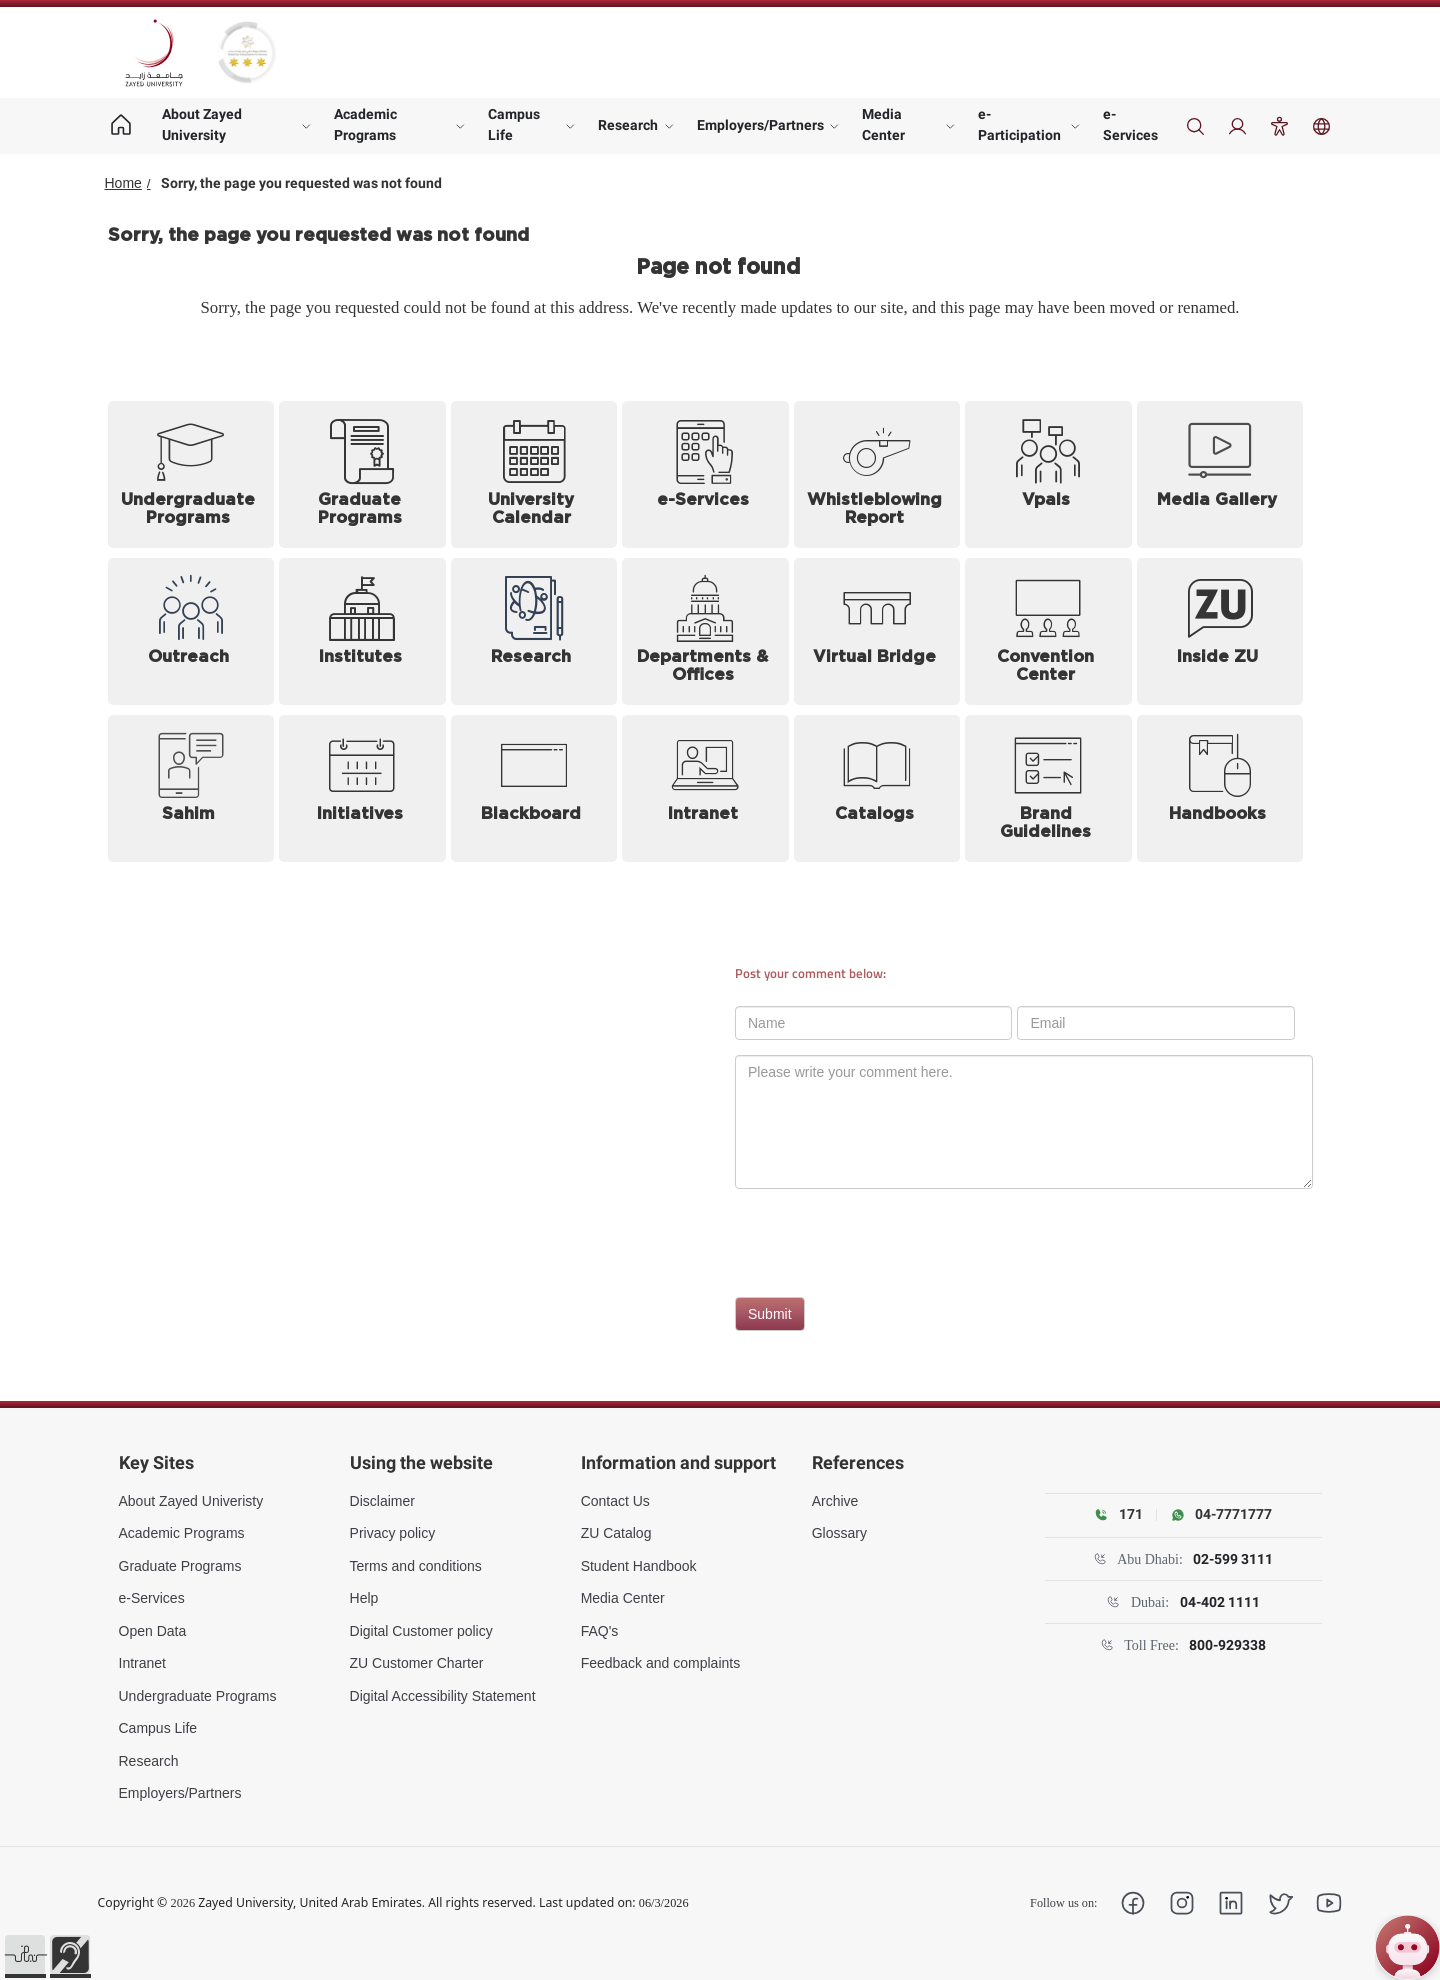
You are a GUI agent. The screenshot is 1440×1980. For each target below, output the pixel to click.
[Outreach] (191, 631)
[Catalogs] (877, 788)
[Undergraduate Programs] (191, 474)
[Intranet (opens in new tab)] (705, 788)
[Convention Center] (1048, 631)
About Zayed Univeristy (191, 1501)
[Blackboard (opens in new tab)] (534, 788)
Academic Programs (365, 124)
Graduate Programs (180, 1566)
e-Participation (1019, 124)
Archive (835, 1501)
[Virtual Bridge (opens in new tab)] (877, 631)
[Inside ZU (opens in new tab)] (1220, 631)
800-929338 (1227, 1645)
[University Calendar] (534, 474)
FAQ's (600, 1631)
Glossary (839, 1533)
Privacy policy (393, 1533)
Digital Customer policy (421, 1631)
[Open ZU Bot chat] (1407, 1947)
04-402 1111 (1220, 1602)
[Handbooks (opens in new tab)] (1220, 788)
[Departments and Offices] (705, 631)
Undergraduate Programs (198, 1696)
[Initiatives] (362, 788)
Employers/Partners (760, 125)
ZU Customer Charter (417, 1663)
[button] (25, 1955)
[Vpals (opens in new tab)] (1048, 474)
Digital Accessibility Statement (443, 1696)
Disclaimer (382, 1501)
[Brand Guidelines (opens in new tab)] (1048, 788)
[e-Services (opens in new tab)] (705, 474)
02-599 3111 (1233, 1559)
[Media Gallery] (1220, 474)
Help (364, 1598)
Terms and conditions (416, 1566)
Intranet (142, 1663)
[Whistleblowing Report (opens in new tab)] (877, 474)
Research (628, 125)
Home (123, 183)
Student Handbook (639, 1566)
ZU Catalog (616, 1533)
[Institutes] (362, 631)
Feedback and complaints (661, 1663)
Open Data (153, 1631)
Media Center (883, 124)
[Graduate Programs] (362, 474)
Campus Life (514, 124)
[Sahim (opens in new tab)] (191, 788)
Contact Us (615, 1501)
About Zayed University (202, 124)
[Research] (534, 631)
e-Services (1130, 124)
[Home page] (121, 126)
